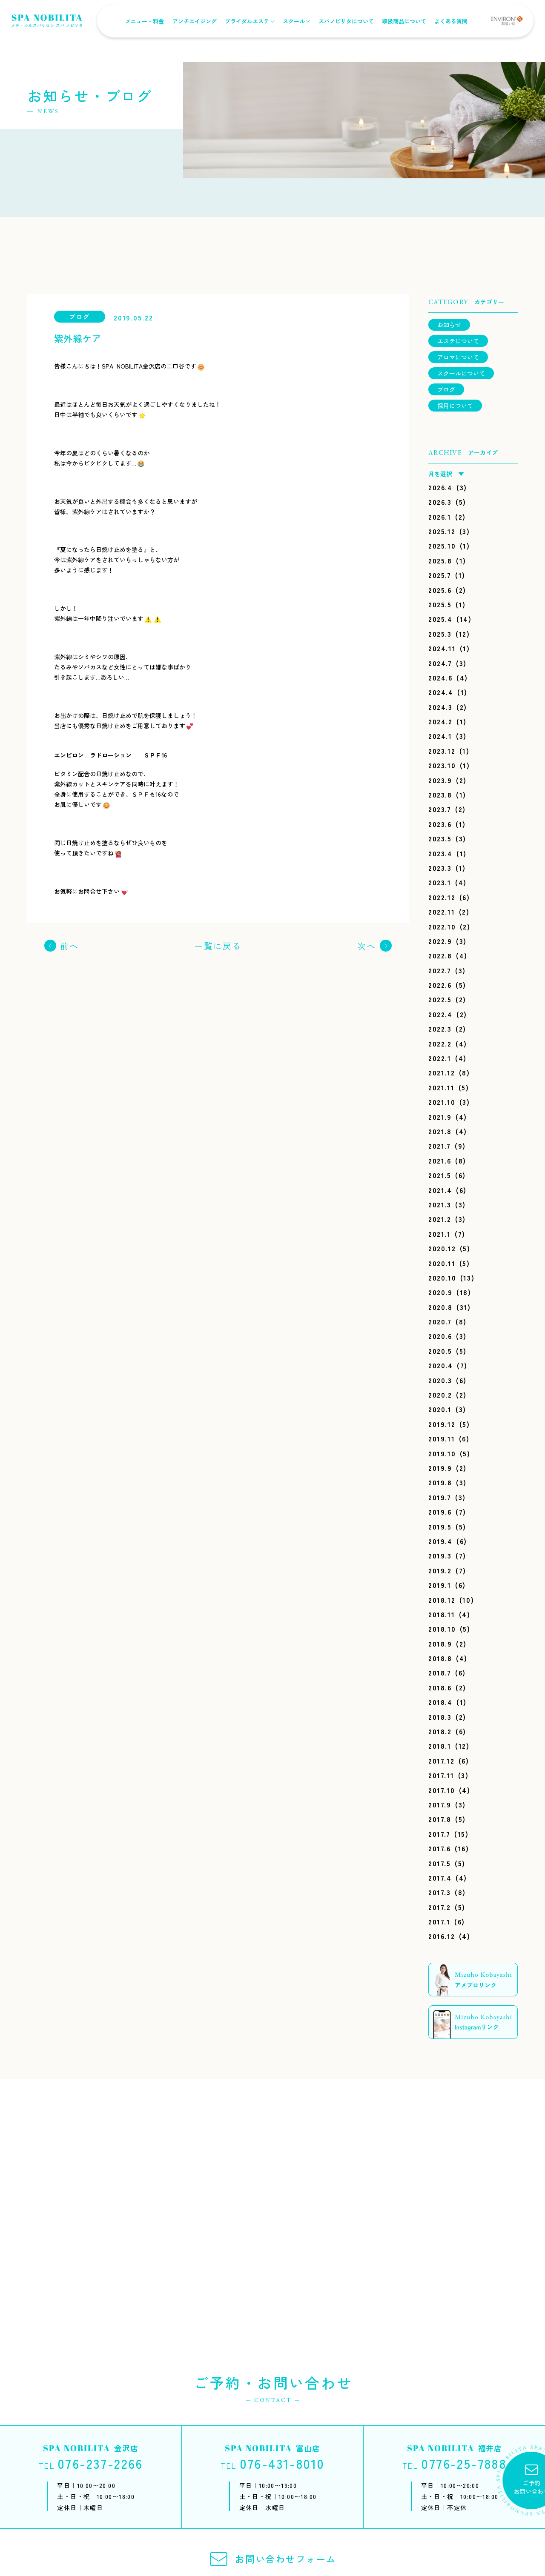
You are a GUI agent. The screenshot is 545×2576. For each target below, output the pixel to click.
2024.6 (440, 677)
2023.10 (442, 765)
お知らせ (449, 324)
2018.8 (440, 1658)
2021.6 (439, 1160)
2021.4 (440, 1190)
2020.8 (440, 1307)
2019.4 (440, 1541)
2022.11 (441, 911)
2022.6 (440, 985)
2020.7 (440, 1321)
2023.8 (440, 794)
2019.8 (440, 1482)
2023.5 (440, 838)
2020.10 (442, 1277)
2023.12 (441, 751)
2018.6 (440, 1687)
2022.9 (440, 941)
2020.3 (440, 1380)
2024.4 (440, 692)
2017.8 (439, 1819)
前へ (69, 946)
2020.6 (440, 1336)
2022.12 (441, 897)
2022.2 (440, 1043)
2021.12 (441, 1072)
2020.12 (442, 1248)
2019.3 (440, 1555)
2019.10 (442, 1453)
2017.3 (439, 1892)
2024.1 (440, 736)
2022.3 (440, 1029)
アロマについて (458, 357)
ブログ (446, 389)
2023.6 (440, 824)
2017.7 (439, 1834)
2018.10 (442, 1629)
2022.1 (439, 1058)
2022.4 (440, 1014)
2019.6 (440, 1512)
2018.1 (439, 1746)
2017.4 (440, 1878)
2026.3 (440, 502)
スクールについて (461, 373)
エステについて (458, 341)
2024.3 (440, 707)
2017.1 (439, 1921)
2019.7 (439, 1497)
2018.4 (440, 1702)
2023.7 (439, 809)
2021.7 (439, 1146)
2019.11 (441, 1438)
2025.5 (440, 604)
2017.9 (439, 1804)
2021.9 (440, 1117)
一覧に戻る (218, 946)
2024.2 (440, 721)
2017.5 (439, 1863)
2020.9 (440, 1292)
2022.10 (442, 926)
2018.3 (440, 1717)
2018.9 (440, 1643)
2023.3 (440, 868)
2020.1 (440, 1409)
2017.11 (441, 1775)
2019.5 (440, 1526)
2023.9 (440, 780)
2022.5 (440, 999)
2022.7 (439, 970)
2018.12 (441, 1600)
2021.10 (441, 1102)
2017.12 (441, 1760)
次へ (366, 946)
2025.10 (442, 545)
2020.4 (440, 1365)
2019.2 (440, 1570)
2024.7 (440, 663)
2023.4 (440, 853)
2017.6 (439, 1848)
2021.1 (439, 1234)
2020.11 (441, 1263)
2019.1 (439, 1585)
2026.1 (439, 517)
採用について (455, 405)
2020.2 (440, 1394)
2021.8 (440, 1131)
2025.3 (440, 634)
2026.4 (440, 487)
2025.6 (440, 590)
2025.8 (440, 560)
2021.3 (439, 1204)
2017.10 (441, 1790)
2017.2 (439, 1907)
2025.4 (440, 619)
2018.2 (440, 1731)
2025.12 (441, 531)
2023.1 (439, 882)
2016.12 (441, 1936)
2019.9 (440, 1468)
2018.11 (441, 1614)
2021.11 (441, 1087)
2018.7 (439, 1672)
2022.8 (440, 955)
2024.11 (442, 648)
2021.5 (439, 1175)
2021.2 (439, 1219)
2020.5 (440, 1351)
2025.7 (439, 575)
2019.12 (441, 1424)
